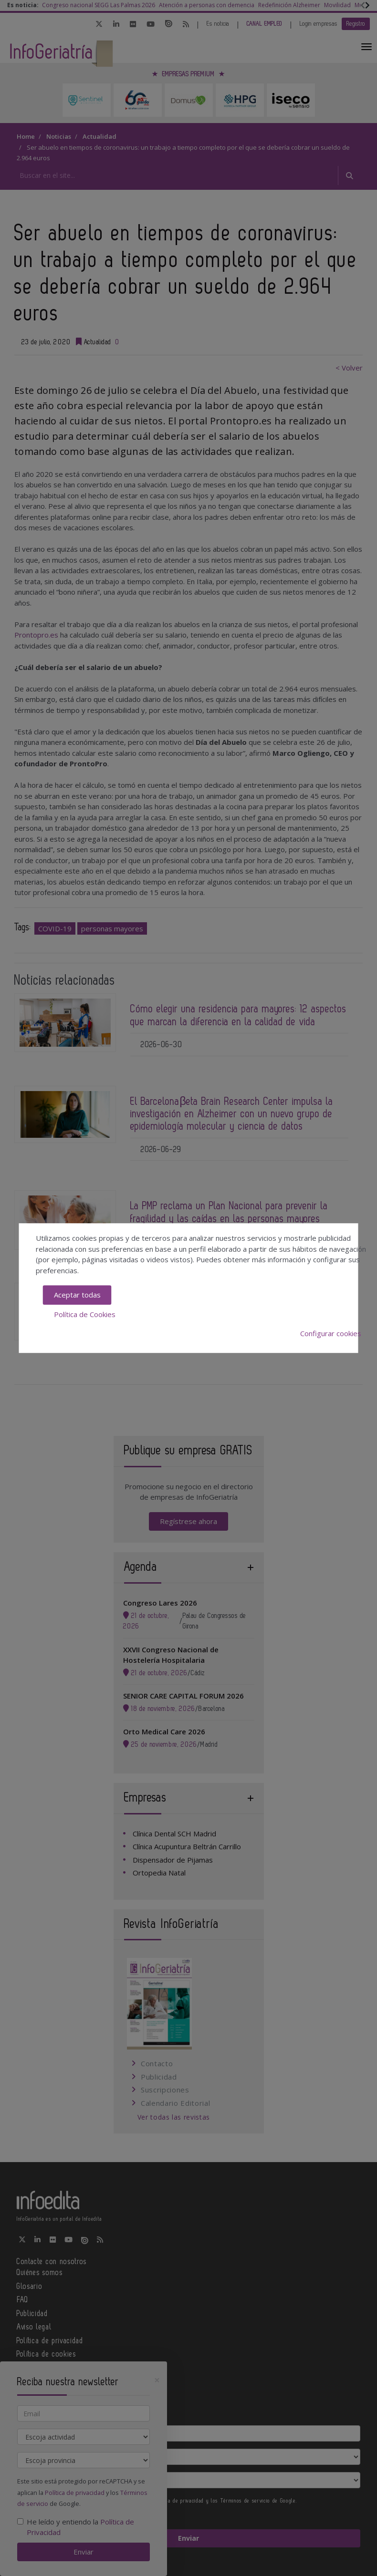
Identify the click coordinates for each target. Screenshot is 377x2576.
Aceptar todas (77, 1294)
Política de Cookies (84, 1314)
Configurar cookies (330, 1333)
